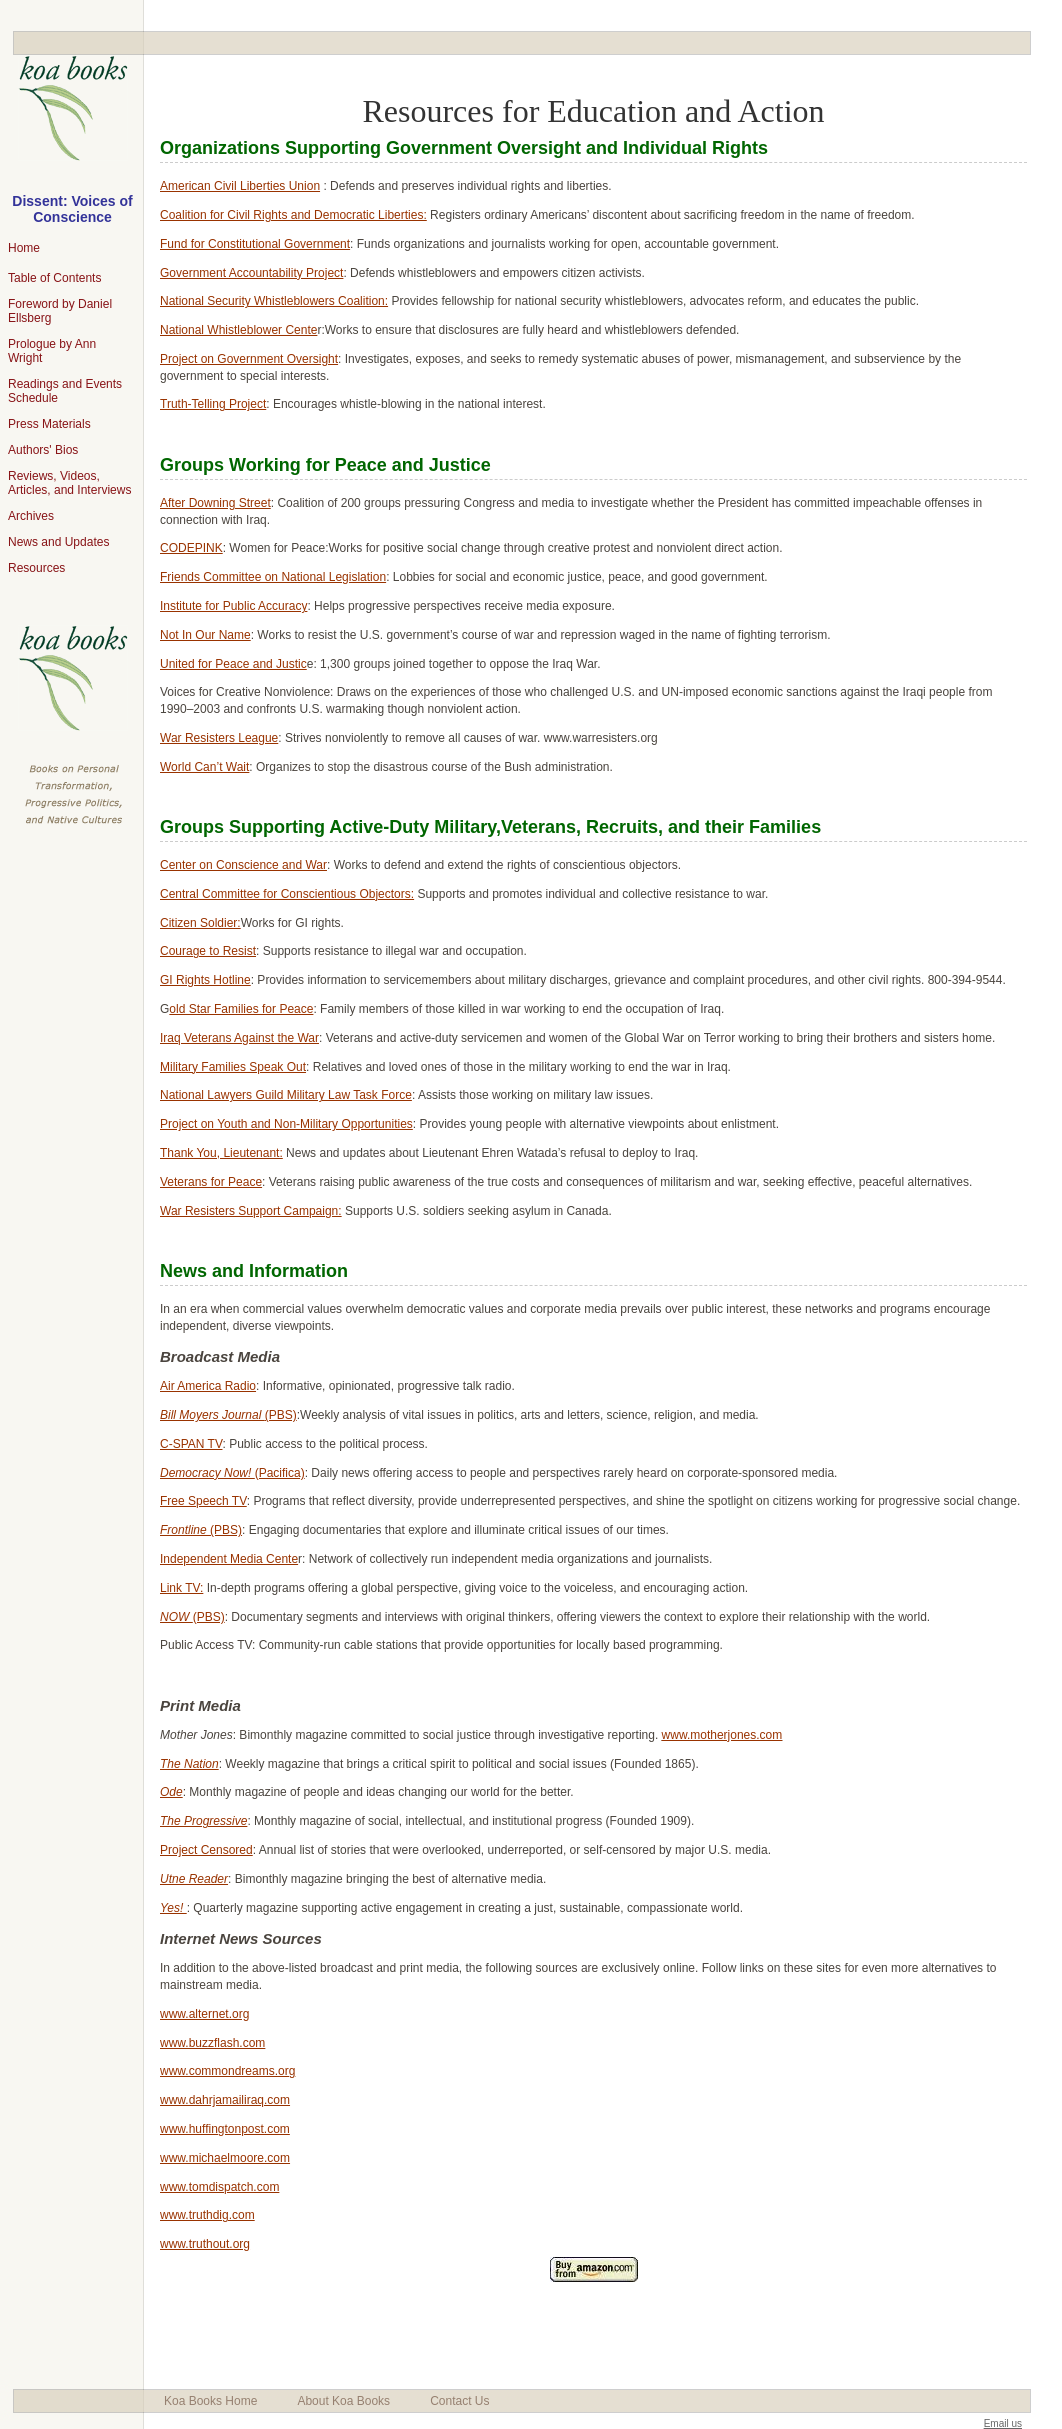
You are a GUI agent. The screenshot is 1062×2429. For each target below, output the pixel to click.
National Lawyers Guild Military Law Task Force (286, 1095)
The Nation (189, 1764)
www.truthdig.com (207, 2215)
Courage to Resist (208, 951)
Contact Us (459, 2401)
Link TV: (181, 1588)
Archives (31, 516)
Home (24, 248)
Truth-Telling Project (213, 404)
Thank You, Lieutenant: (221, 1153)
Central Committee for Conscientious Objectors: (287, 894)
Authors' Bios (43, 450)
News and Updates (58, 542)
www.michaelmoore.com (225, 2158)
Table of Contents (54, 278)
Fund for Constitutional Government (255, 244)
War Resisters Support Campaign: (251, 1211)
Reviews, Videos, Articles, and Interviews (69, 483)
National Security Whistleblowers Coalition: (274, 301)
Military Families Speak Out (233, 1067)
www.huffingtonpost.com (225, 2129)
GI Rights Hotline (205, 980)
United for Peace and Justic (233, 664)
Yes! (173, 1908)
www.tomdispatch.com (219, 2187)
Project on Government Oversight (249, 359)
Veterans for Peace (211, 1182)
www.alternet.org (204, 2014)
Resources (36, 568)
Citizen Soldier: (200, 923)
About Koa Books (343, 2401)
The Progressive (203, 1821)
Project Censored (206, 1850)
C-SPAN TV (191, 1444)
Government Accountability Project (251, 273)
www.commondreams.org (227, 2071)
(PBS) (281, 1415)
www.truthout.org (205, 2244)
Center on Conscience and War (243, 865)
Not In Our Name (205, 635)
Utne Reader (194, 1879)
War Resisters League (219, 738)
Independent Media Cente (229, 1559)
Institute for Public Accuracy (233, 606)
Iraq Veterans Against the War (239, 1038)
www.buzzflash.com (212, 2043)
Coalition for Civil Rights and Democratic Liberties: (293, 215)
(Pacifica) (280, 1473)
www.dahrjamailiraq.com (225, 2100)
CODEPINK (191, 548)
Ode (171, 1792)
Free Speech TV (203, 1501)
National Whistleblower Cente (238, 330)
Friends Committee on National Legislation (273, 577)
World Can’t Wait (204, 767)
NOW (176, 1617)
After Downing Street (215, 503)
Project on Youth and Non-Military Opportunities (286, 1124)
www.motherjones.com (722, 1735)
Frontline (185, 1530)
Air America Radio (208, 1386)
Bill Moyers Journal (212, 1415)
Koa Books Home (210, 2401)
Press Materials (49, 424)
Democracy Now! (207, 1473)
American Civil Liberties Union (240, 186)
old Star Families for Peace (241, 1009)
